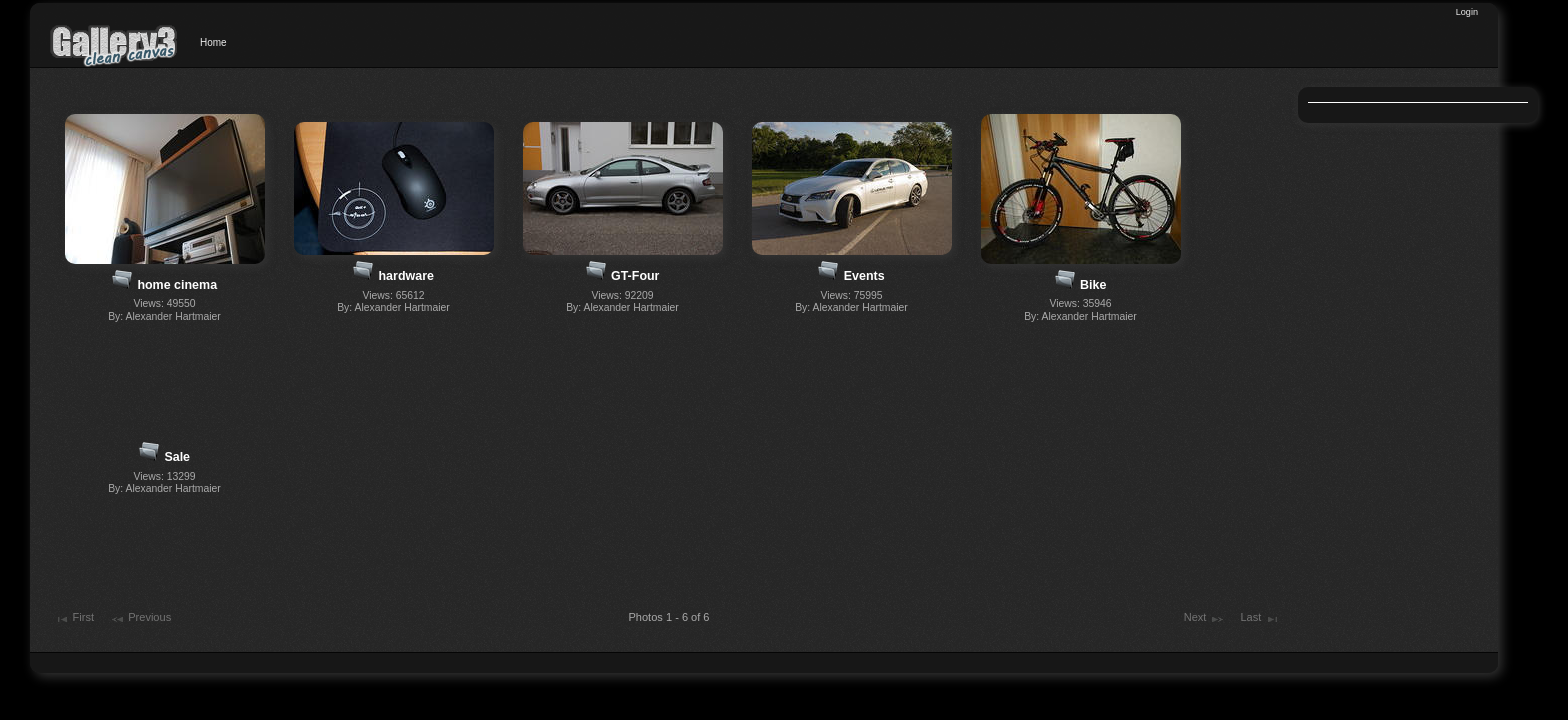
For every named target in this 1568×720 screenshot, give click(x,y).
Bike (1093, 285)
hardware (406, 276)
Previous (140, 619)
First (74, 619)
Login (1467, 12)
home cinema (177, 285)
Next (1204, 619)
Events (864, 276)
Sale (177, 457)
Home (213, 42)
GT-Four (635, 276)
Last (1259, 619)
